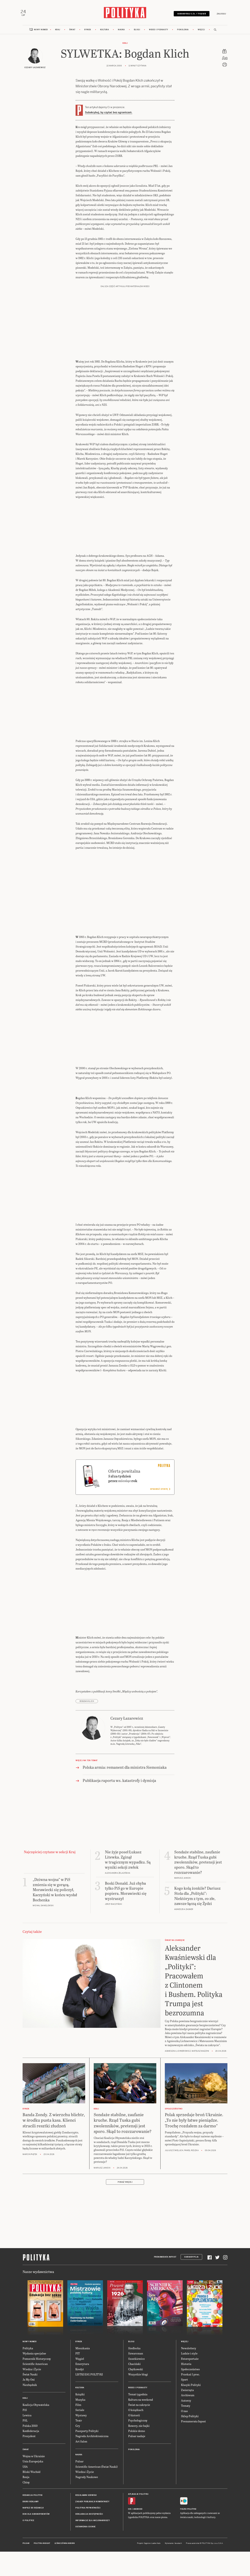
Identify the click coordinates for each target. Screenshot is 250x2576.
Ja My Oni (29, 2382)
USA (25, 2469)
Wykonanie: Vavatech (173, 2546)
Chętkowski (135, 2372)
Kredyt (79, 2372)
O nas (184, 2414)
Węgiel (79, 2361)
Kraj (57, 32)
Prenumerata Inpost (165, 2260)
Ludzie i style (189, 2356)
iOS (130, 2512)
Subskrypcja (191, 2260)
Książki (80, 2397)
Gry (77, 2428)
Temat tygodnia (137, 2397)
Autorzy (186, 2403)
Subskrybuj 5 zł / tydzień (189, 15)
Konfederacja (31, 2434)
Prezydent (29, 2439)
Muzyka (80, 2402)
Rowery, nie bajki (139, 2428)
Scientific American (35, 2367)
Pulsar (79, 2464)
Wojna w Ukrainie (34, 2459)
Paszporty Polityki (87, 2434)
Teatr (78, 2423)
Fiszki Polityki (188, 2512)
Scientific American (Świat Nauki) (96, 2469)
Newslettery (188, 2351)
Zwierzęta (187, 2393)
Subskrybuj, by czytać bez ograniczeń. (108, 115)
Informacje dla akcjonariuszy (92, 2523)
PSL (25, 2423)
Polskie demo (136, 2434)
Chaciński (134, 2367)
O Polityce (28, 2523)
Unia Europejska (33, 2464)
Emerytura (82, 2367)
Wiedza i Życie (32, 2372)
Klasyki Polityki (191, 2388)
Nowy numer (41, 32)
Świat (72, 32)
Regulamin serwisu (86, 2498)
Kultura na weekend (140, 2402)
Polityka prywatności (87, 2510)
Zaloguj (219, 15)
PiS (25, 2413)
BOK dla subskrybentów (36, 2517)
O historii (134, 2418)
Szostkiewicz (136, 2361)
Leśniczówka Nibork (65, 2546)
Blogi (137, 32)
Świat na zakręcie (139, 2408)
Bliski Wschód (31, 2475)
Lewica (27, 2418)
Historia (186, 2367)
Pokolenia (183, 32)
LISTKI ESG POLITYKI (89, 2377)
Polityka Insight (42, 2546)
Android (137, 2512)
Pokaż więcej (125, 2185)
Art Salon (81, 2444)
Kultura (104, 32)
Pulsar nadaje (136, 2439)
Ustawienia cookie (85, 2530)
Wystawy (81, 2418)
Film (78, 2408)
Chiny (26, 2485)
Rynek (87, 32)
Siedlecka (134, 2351)
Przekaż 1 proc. (190, 2377)
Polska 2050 (30, 2428)
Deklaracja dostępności (89, 2517)
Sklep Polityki (190, 2419)
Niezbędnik (30, 2388)
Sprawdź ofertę (160, 1492)
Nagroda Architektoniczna (91, 2439)
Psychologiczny (137, 2423)
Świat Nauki (30, 2377)
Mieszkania (82, 2351)
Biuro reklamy (31, 2504)
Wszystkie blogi (138, 2377)
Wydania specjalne (34, 2356)
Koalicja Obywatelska (36, 2408)
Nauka (121, 32)
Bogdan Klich (87, 1704)
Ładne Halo (156, 2546)
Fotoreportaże (190, 2361)
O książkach (135, 2413)
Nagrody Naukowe (86, 2480)
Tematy (185, 2409)
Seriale (79, 2413)
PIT (77, 2356)
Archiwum (187, 2398)
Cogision (147, 2546)
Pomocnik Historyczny (37, 2361)
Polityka (28, 2351)
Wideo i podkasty (158, 32)
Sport (184, 2382)
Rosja (26, 2480)
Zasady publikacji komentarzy (92, 2504)
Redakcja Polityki (32, 2498)
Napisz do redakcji (33, 2510)
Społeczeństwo (190, 2372)
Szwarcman (135, 2356)
